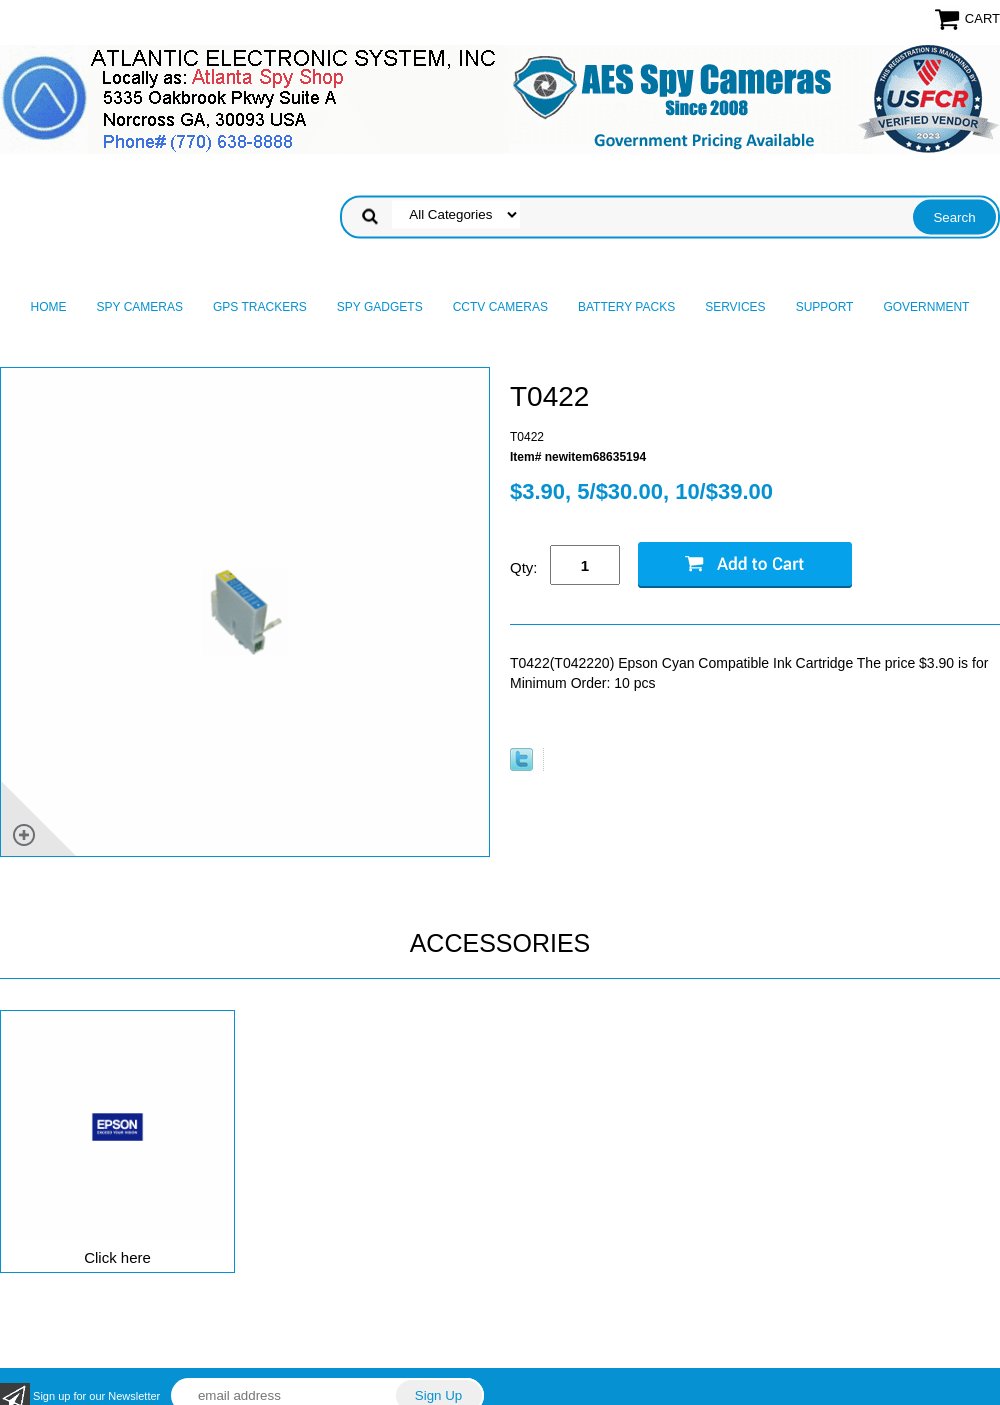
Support (825, 307)
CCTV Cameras (500, 307)
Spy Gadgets (380, 307)
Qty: (524, 567)
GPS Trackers (260, 307)
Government (926, 307)
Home (49, 307)
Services (735, 307)
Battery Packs (626, 307)
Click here (117, 1257)
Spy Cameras (140, 307)
